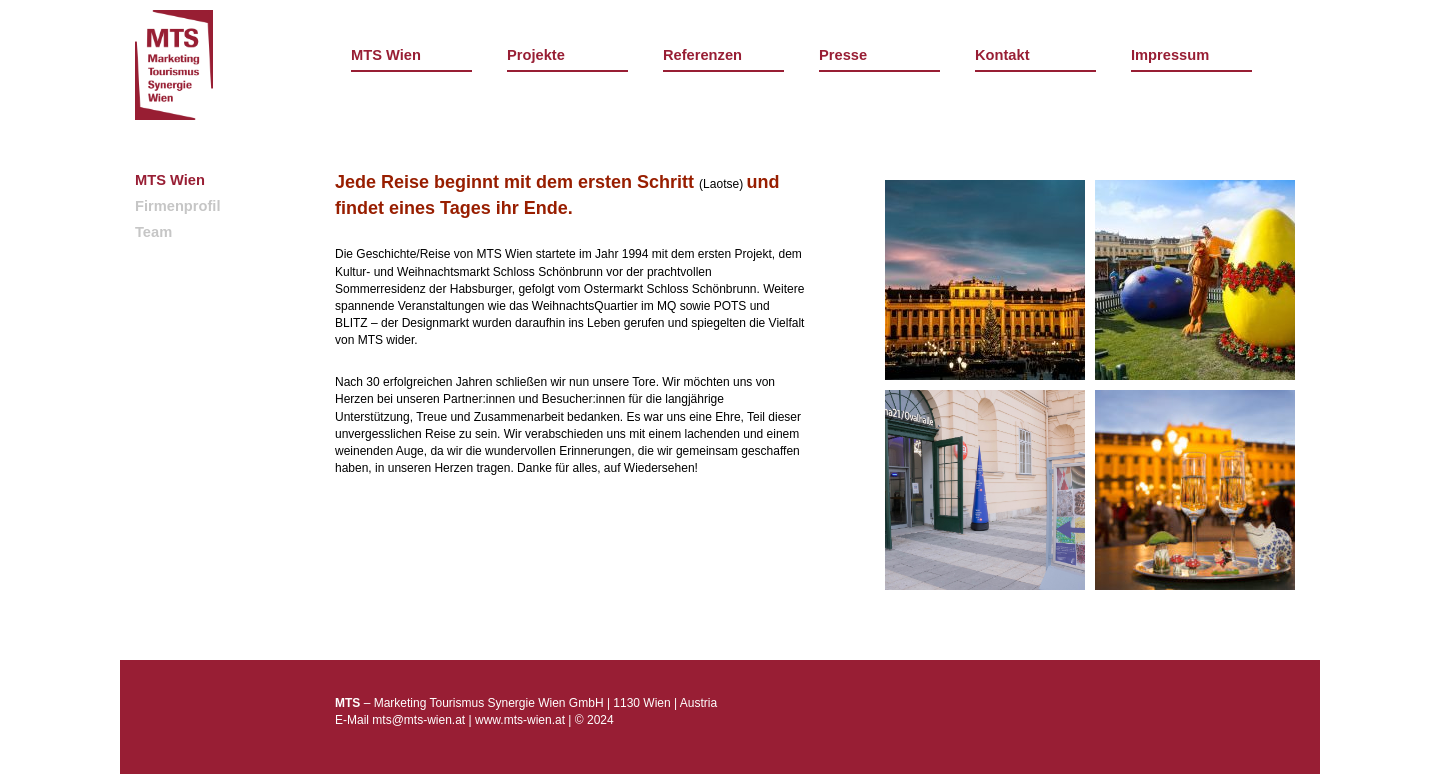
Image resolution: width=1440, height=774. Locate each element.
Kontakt (1002, 55)
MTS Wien (386, 55)
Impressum (1170, 55)
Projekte (536, 55)
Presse (843, 55)
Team (153, 232)
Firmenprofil (178, 206)
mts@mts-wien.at (418, 720)
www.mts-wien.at (520, 720)
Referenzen (702, 55)
